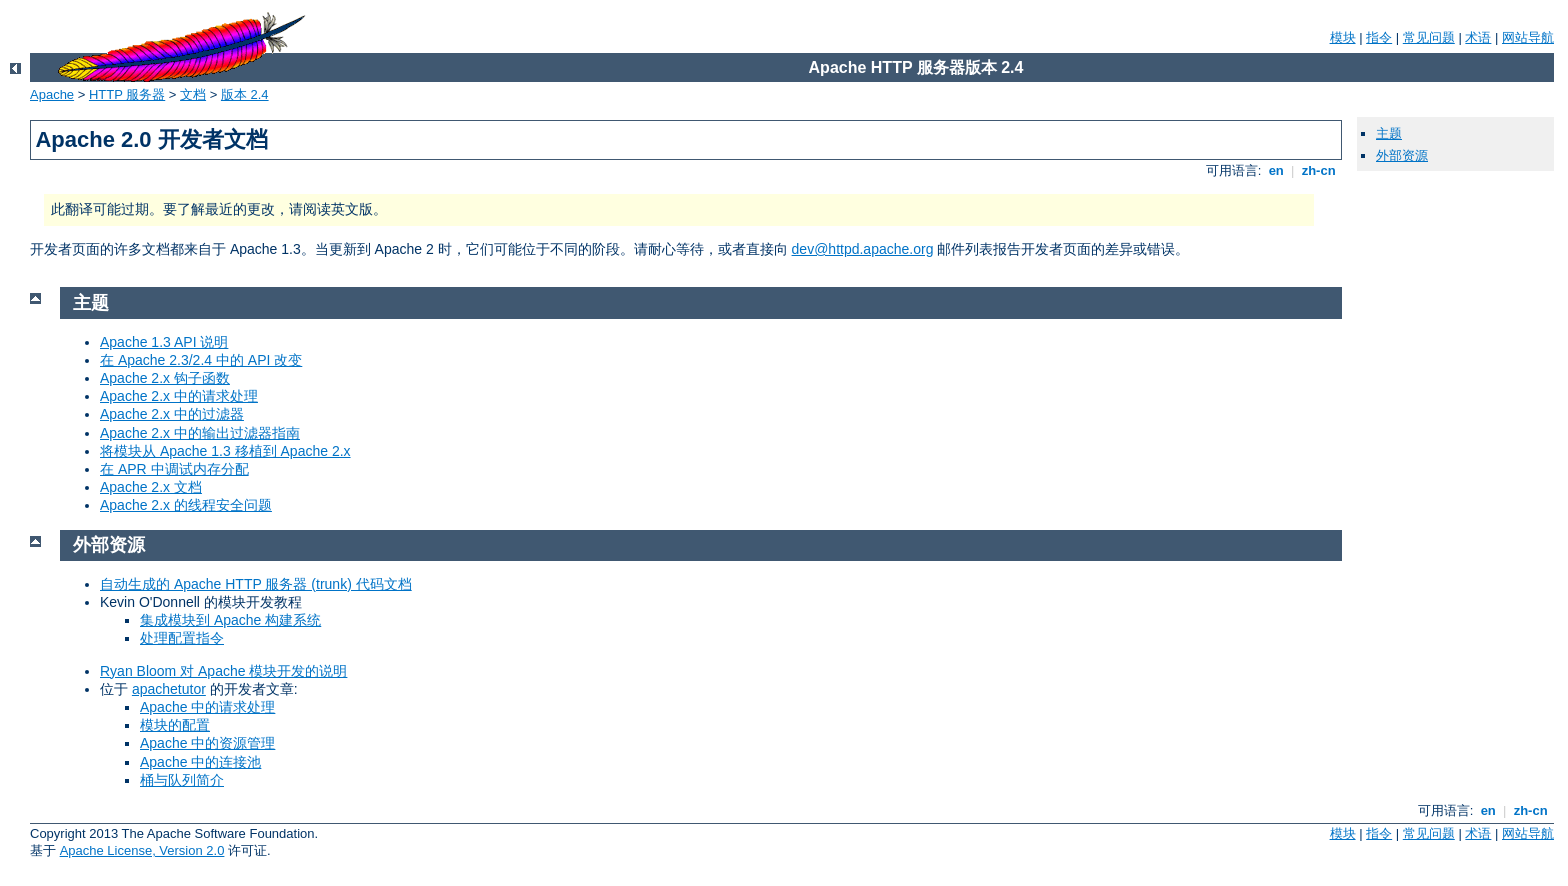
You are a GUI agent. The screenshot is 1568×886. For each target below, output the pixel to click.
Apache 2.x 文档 (151, 487)
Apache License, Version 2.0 (142, 850)
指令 (1379, 37)
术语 (1478, 37)
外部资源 (1402, 155)
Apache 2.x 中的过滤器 (172, 414)
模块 (1343, 37)
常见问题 (1429, 37)
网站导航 (1528, 37)
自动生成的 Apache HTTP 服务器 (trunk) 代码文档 (256, 584)
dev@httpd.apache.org (863, 249)
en (1276, 170)
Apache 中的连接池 (200, 762)
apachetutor (169, 689)
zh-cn (1318, 170)
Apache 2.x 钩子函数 (165, 378)
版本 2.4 (245, 94)
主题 (1389, 133)
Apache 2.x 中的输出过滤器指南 (200, 433)
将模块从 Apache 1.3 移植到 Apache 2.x (225, 451)
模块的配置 (175, 725)
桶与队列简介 (182, 780)
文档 (193, 94)
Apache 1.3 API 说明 (164, 342)
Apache (52, 94)
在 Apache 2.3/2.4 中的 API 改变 (201, 360)
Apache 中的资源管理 (207, 743)
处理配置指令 (182, 638)
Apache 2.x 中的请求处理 (179, 396)
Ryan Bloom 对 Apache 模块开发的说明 (223, 671)
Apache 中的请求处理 (207, 707)
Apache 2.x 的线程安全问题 (186, 505)
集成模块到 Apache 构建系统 (230, 620)
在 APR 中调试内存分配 (174, 469)
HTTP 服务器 (127, 94)
